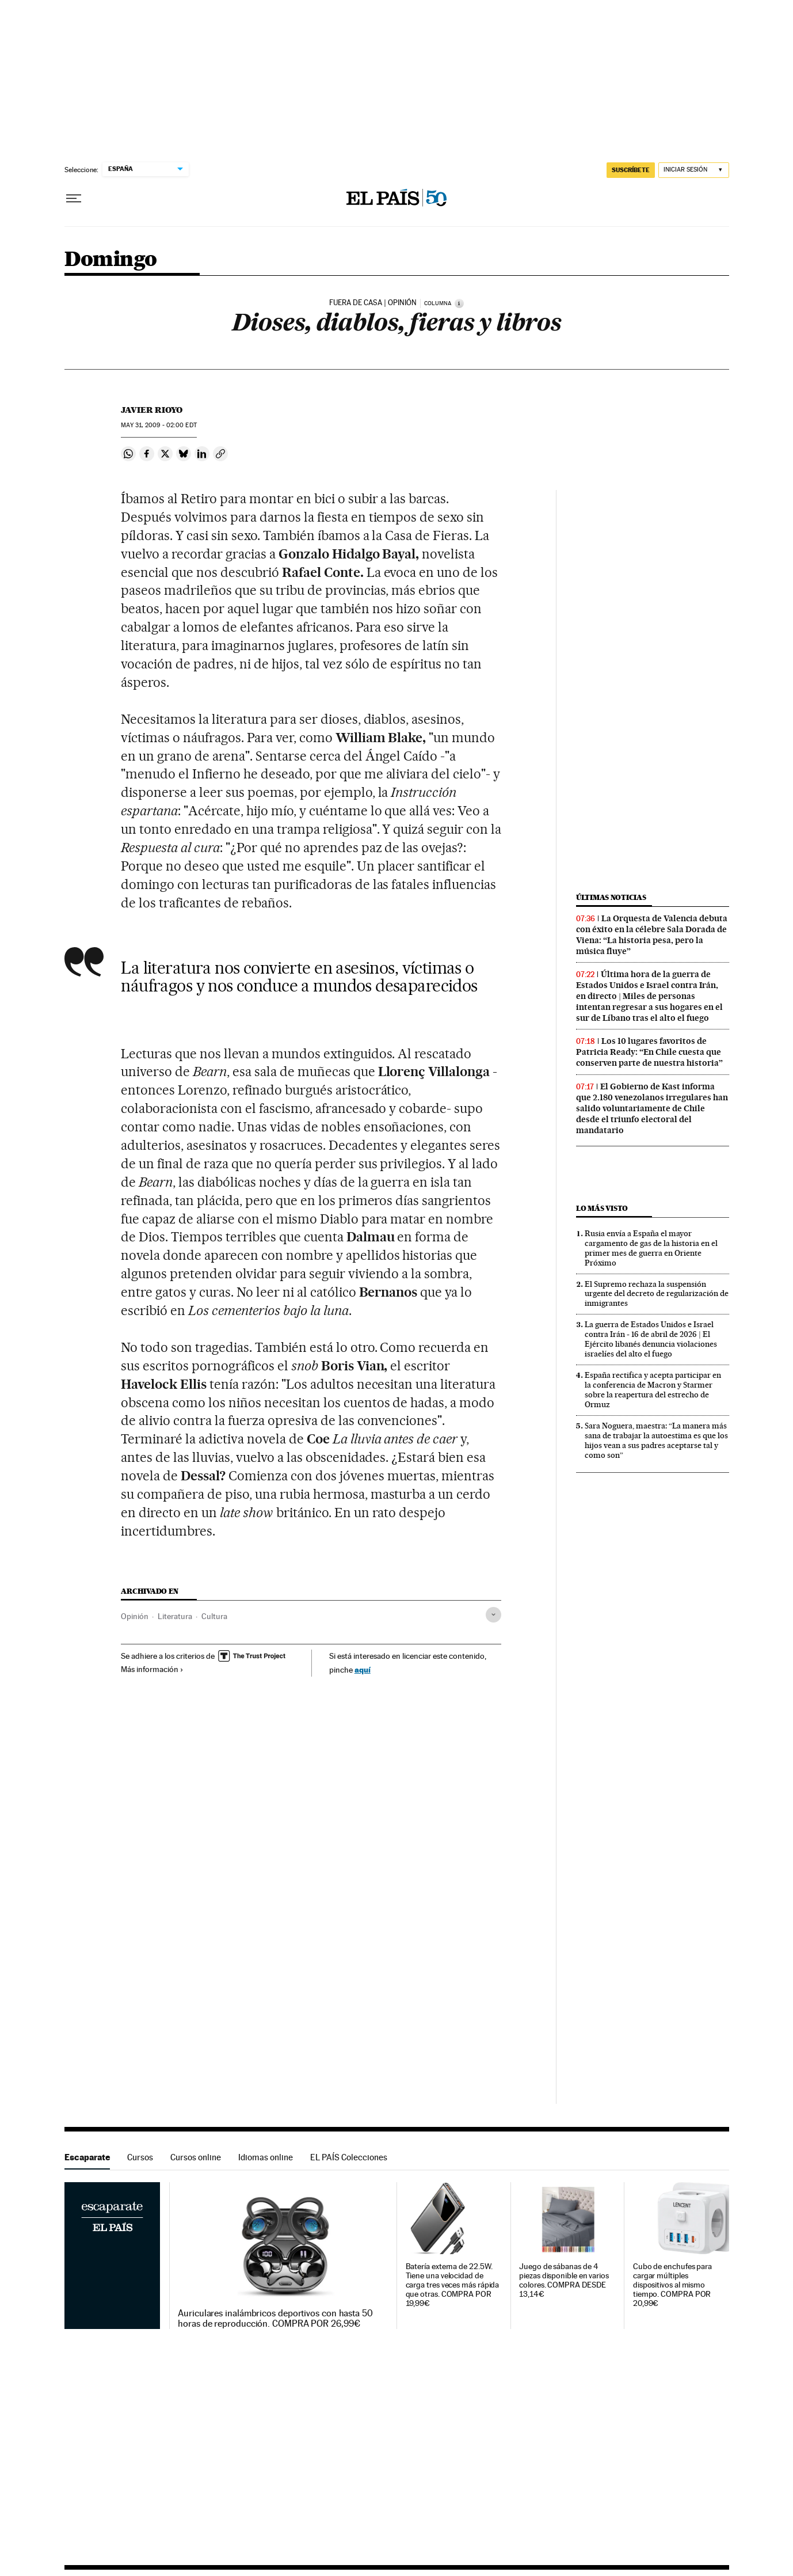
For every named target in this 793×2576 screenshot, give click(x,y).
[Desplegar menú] (73, 198)
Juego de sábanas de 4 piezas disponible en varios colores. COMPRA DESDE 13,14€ (564, 2280)
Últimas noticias (611, 897)
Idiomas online (265, 2157)
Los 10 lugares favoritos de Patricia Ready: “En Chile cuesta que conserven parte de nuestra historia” (649, 1052)
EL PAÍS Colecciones (348, 2157)
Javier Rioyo (151, 410)
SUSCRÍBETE (631, 170)
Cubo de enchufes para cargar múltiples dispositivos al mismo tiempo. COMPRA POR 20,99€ (672, 2285)
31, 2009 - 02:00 (158, 425)
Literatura (175, 1616)
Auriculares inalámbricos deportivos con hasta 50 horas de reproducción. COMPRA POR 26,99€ (275, 2318)
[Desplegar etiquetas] (493, 1615)
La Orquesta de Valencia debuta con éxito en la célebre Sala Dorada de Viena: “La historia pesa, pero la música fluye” (651, 934)
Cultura (214, 1616)
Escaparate (87, 2157)
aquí (362, 1669)
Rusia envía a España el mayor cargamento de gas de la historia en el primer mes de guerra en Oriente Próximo (651, 1248)
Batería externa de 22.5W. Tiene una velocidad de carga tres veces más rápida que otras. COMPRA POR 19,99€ (453, 2285)
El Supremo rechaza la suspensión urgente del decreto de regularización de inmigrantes (657, 1293)
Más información (152, 1669)
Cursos (140, 2157)
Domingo (110, 260)
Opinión (134, 1616)
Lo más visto (602, 1208)
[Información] (459, 303)
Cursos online (195, 2157)
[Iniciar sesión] (693, 170)
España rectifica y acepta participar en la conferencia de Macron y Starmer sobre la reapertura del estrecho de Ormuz (653, 1389)
